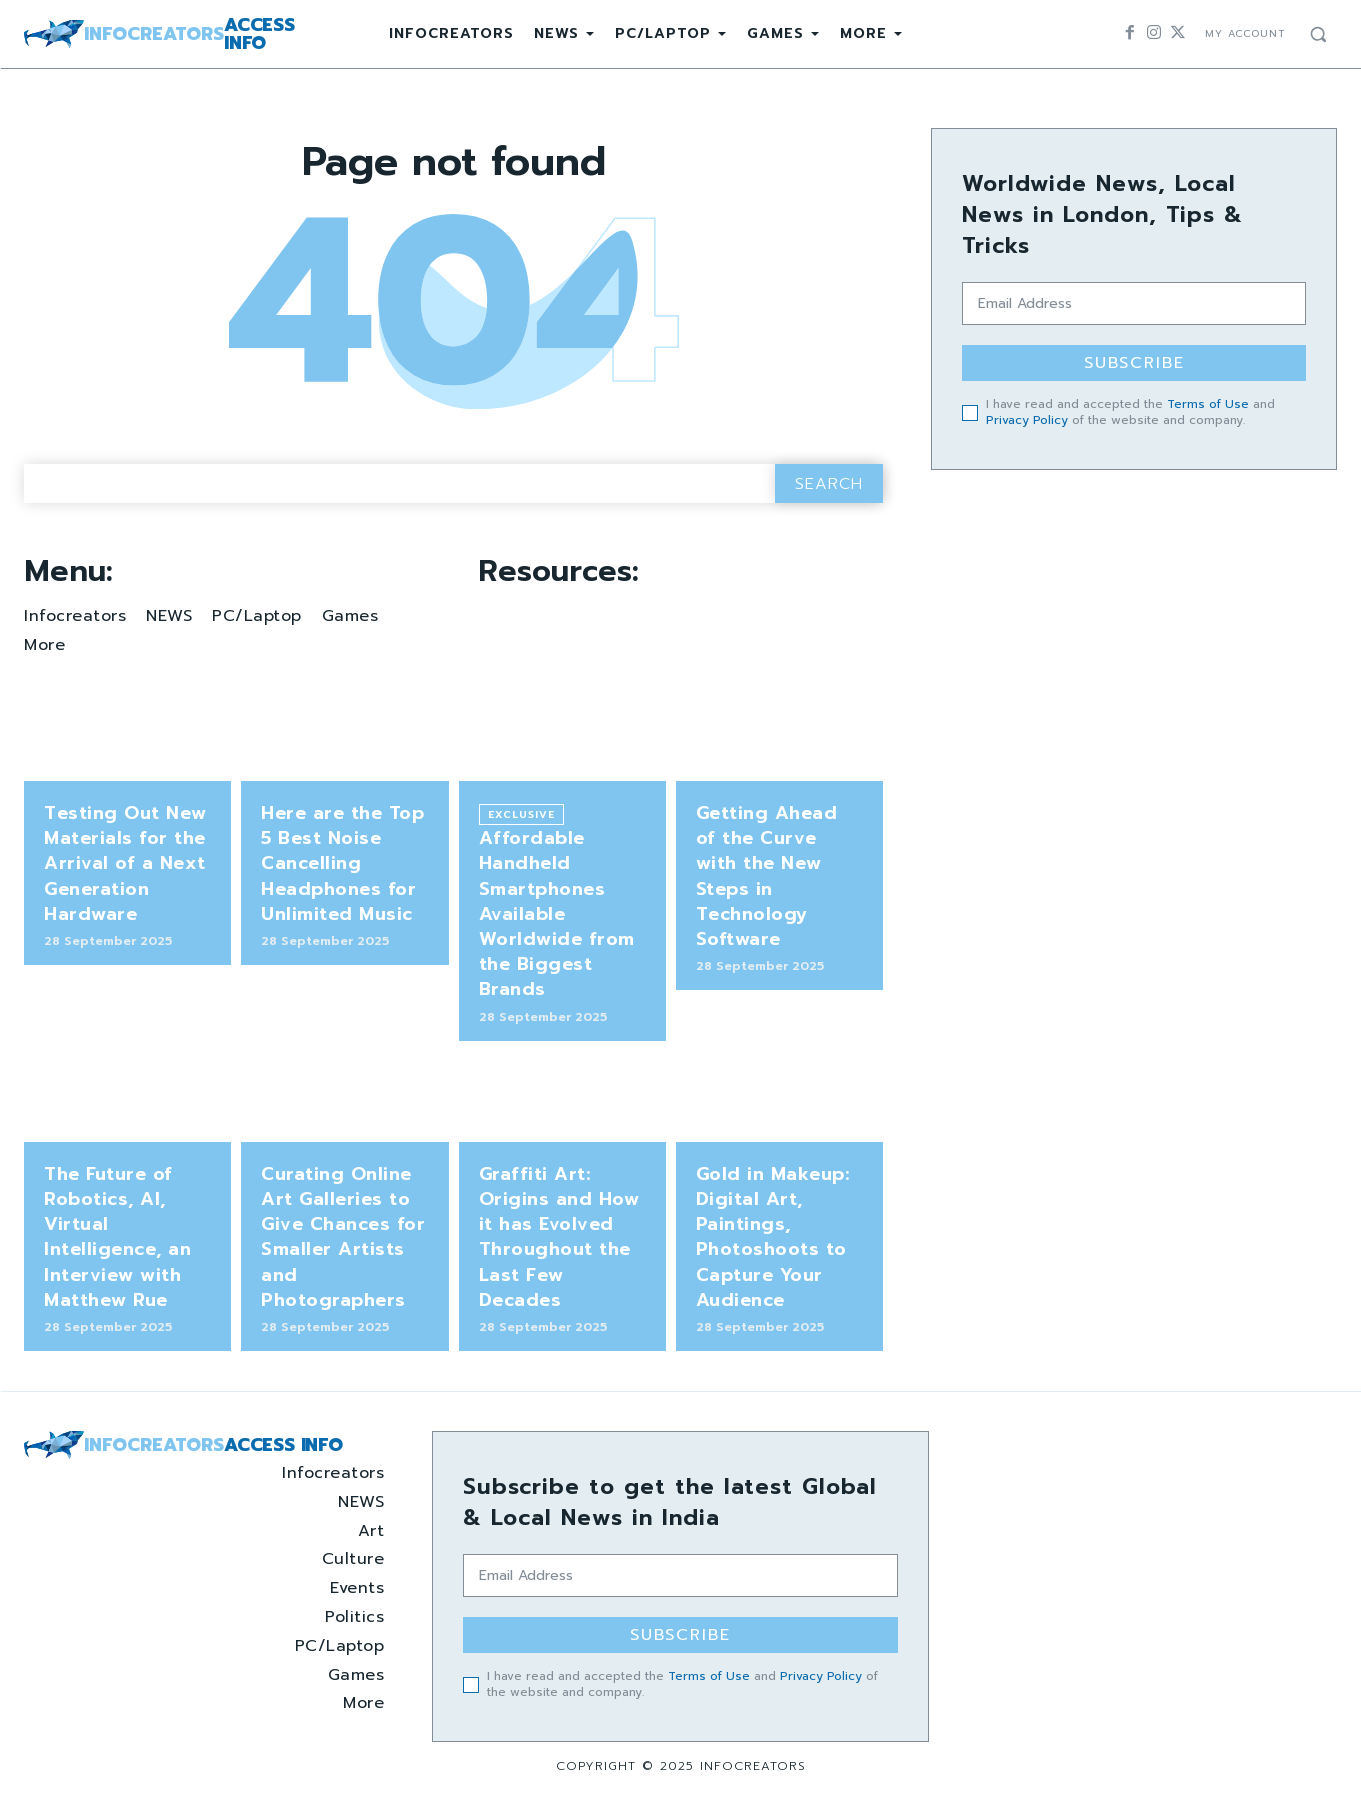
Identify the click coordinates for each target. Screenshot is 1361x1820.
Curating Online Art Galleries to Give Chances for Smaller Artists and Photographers (343, 1237)
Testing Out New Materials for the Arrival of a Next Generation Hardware (125, 863)
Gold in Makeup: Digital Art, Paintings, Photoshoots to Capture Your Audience (773, 1237)
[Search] (829, 483)
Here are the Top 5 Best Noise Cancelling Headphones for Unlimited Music (342, 863)
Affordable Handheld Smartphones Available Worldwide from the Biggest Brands (557, 913)
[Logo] (159, 34)
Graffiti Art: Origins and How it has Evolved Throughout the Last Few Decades (559, 1237)
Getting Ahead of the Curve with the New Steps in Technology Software (767, 876)
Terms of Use (1208, 404)
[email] (1134, 303)
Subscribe (1134, 363)
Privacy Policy (1027, 420)
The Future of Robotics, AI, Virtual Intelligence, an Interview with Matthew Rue (117, 1237)
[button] (1318, 34)
